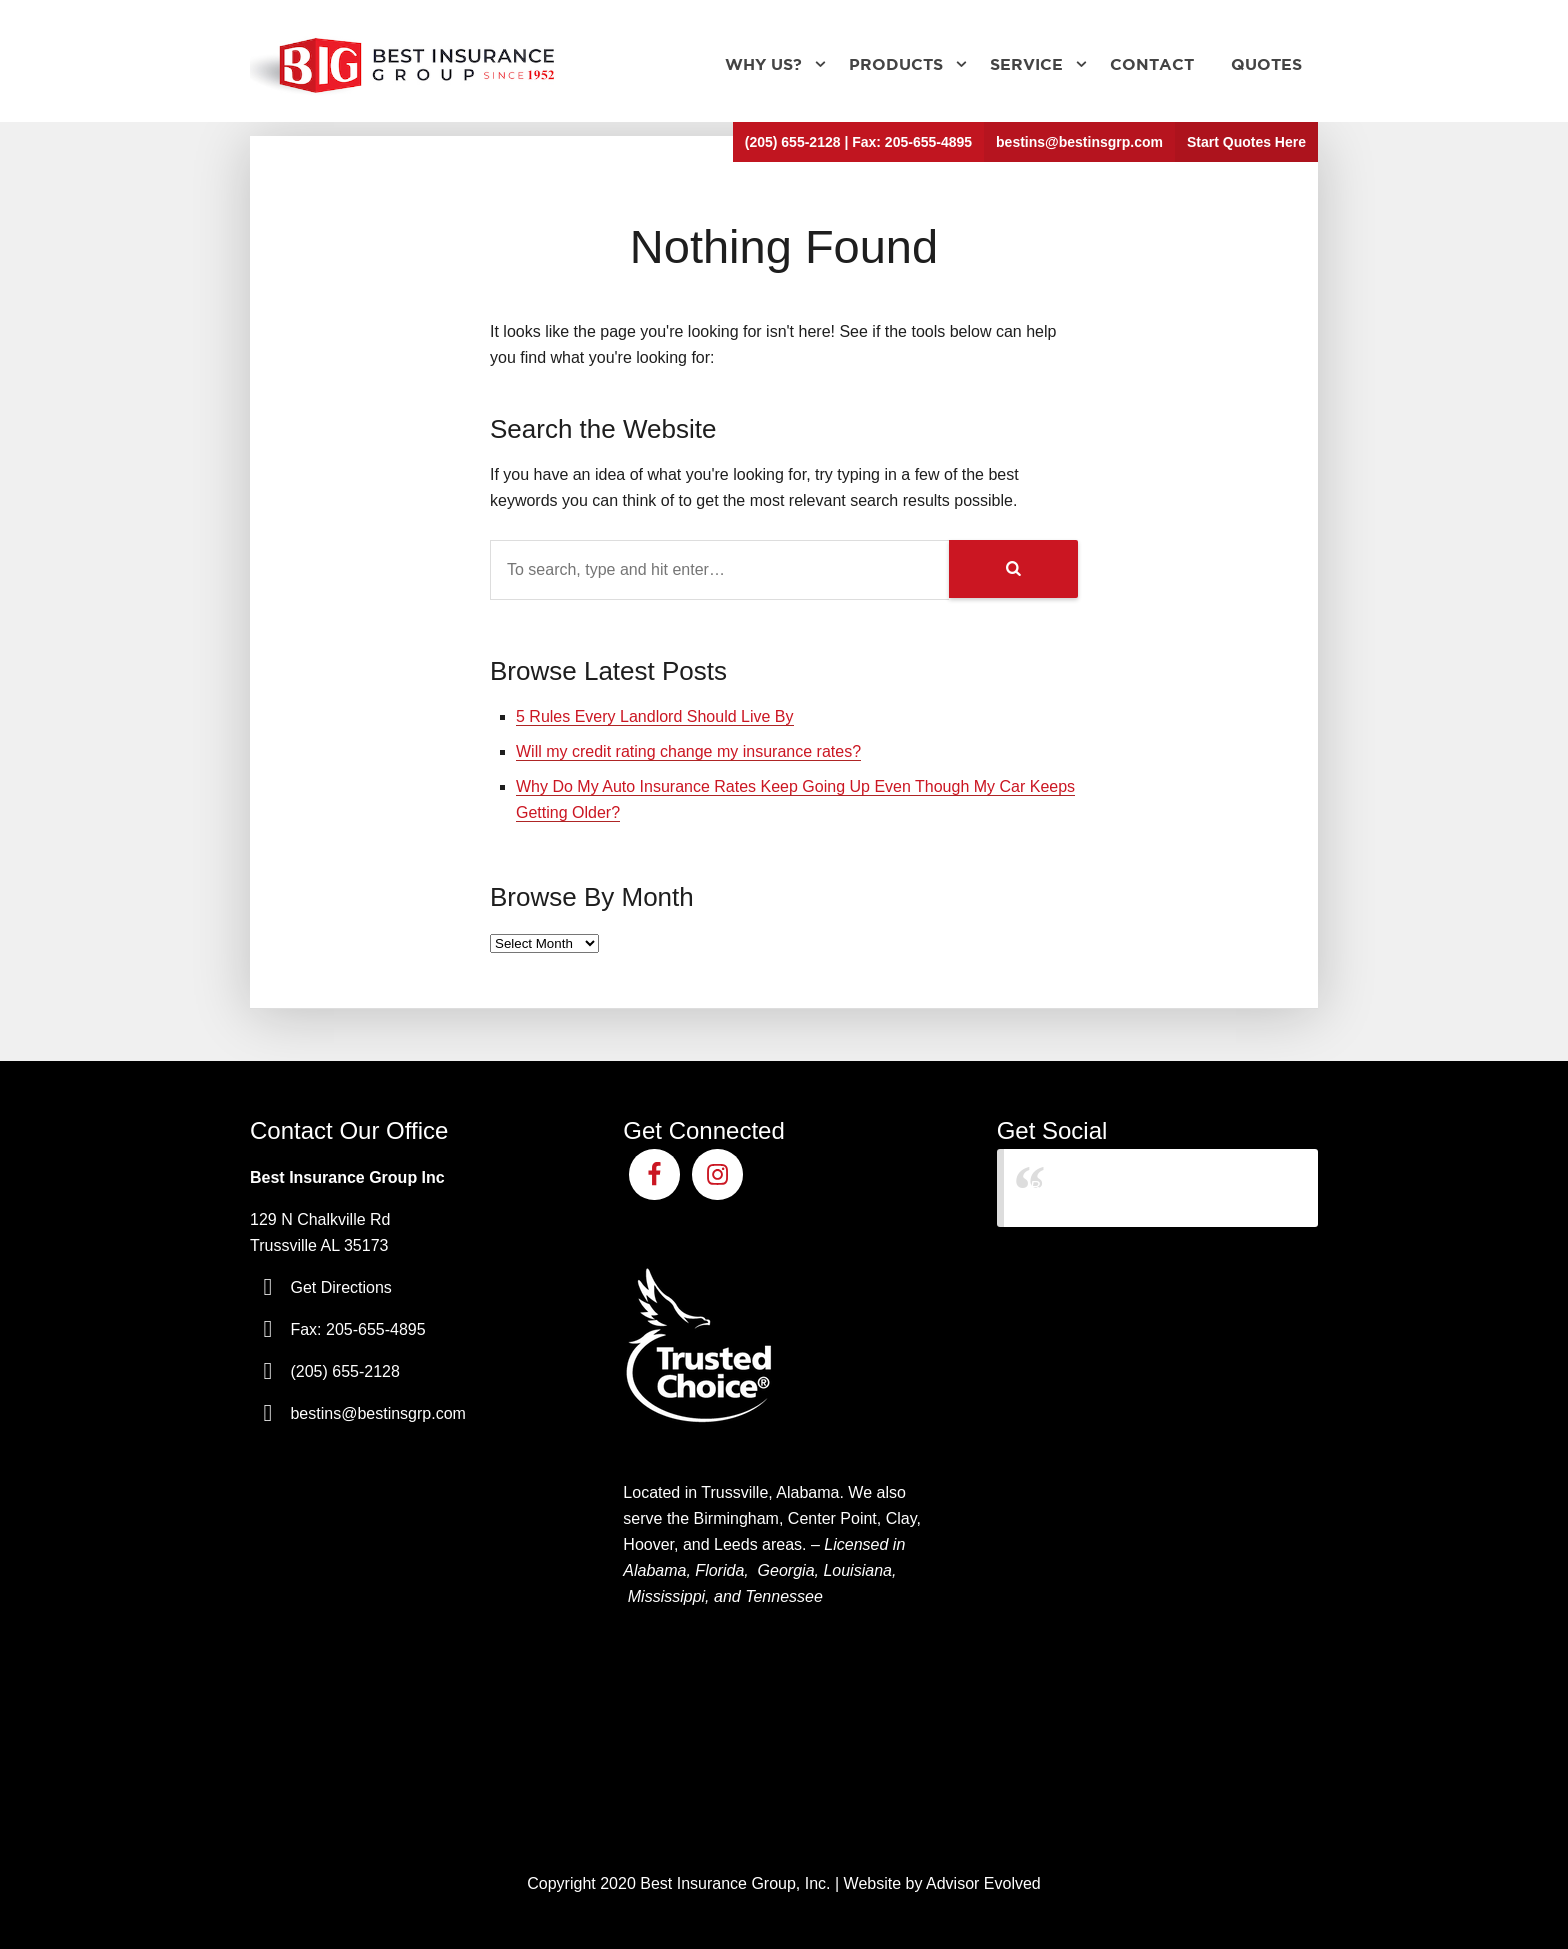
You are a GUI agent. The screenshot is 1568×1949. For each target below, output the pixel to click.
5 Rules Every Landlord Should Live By (655, 716)
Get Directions (340, 1287)
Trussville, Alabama (770, 1492)
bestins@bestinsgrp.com (1079, 142)
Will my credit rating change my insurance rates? (688, 751)
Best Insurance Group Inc (1120, 1187)
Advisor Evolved (983, 1883)
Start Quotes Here (1246, 142)
